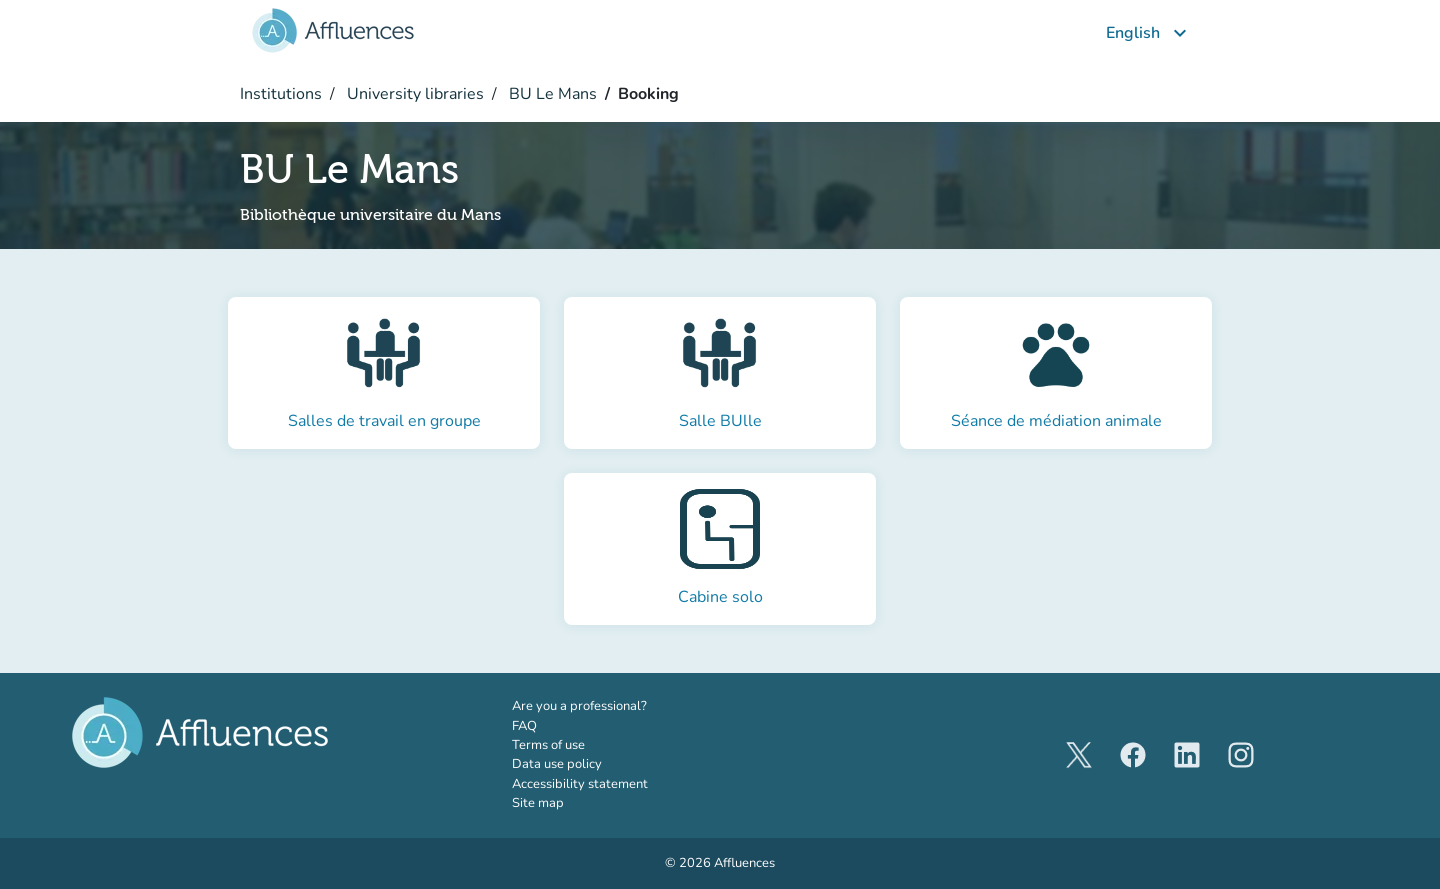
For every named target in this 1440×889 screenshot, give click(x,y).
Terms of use (548, 745)
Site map (538, 803)
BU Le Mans (551, 94)
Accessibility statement (580, 784)
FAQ (524, 726)
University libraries (413, 94)
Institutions (281, 94)
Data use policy (557, 764)
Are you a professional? (607, 706)
